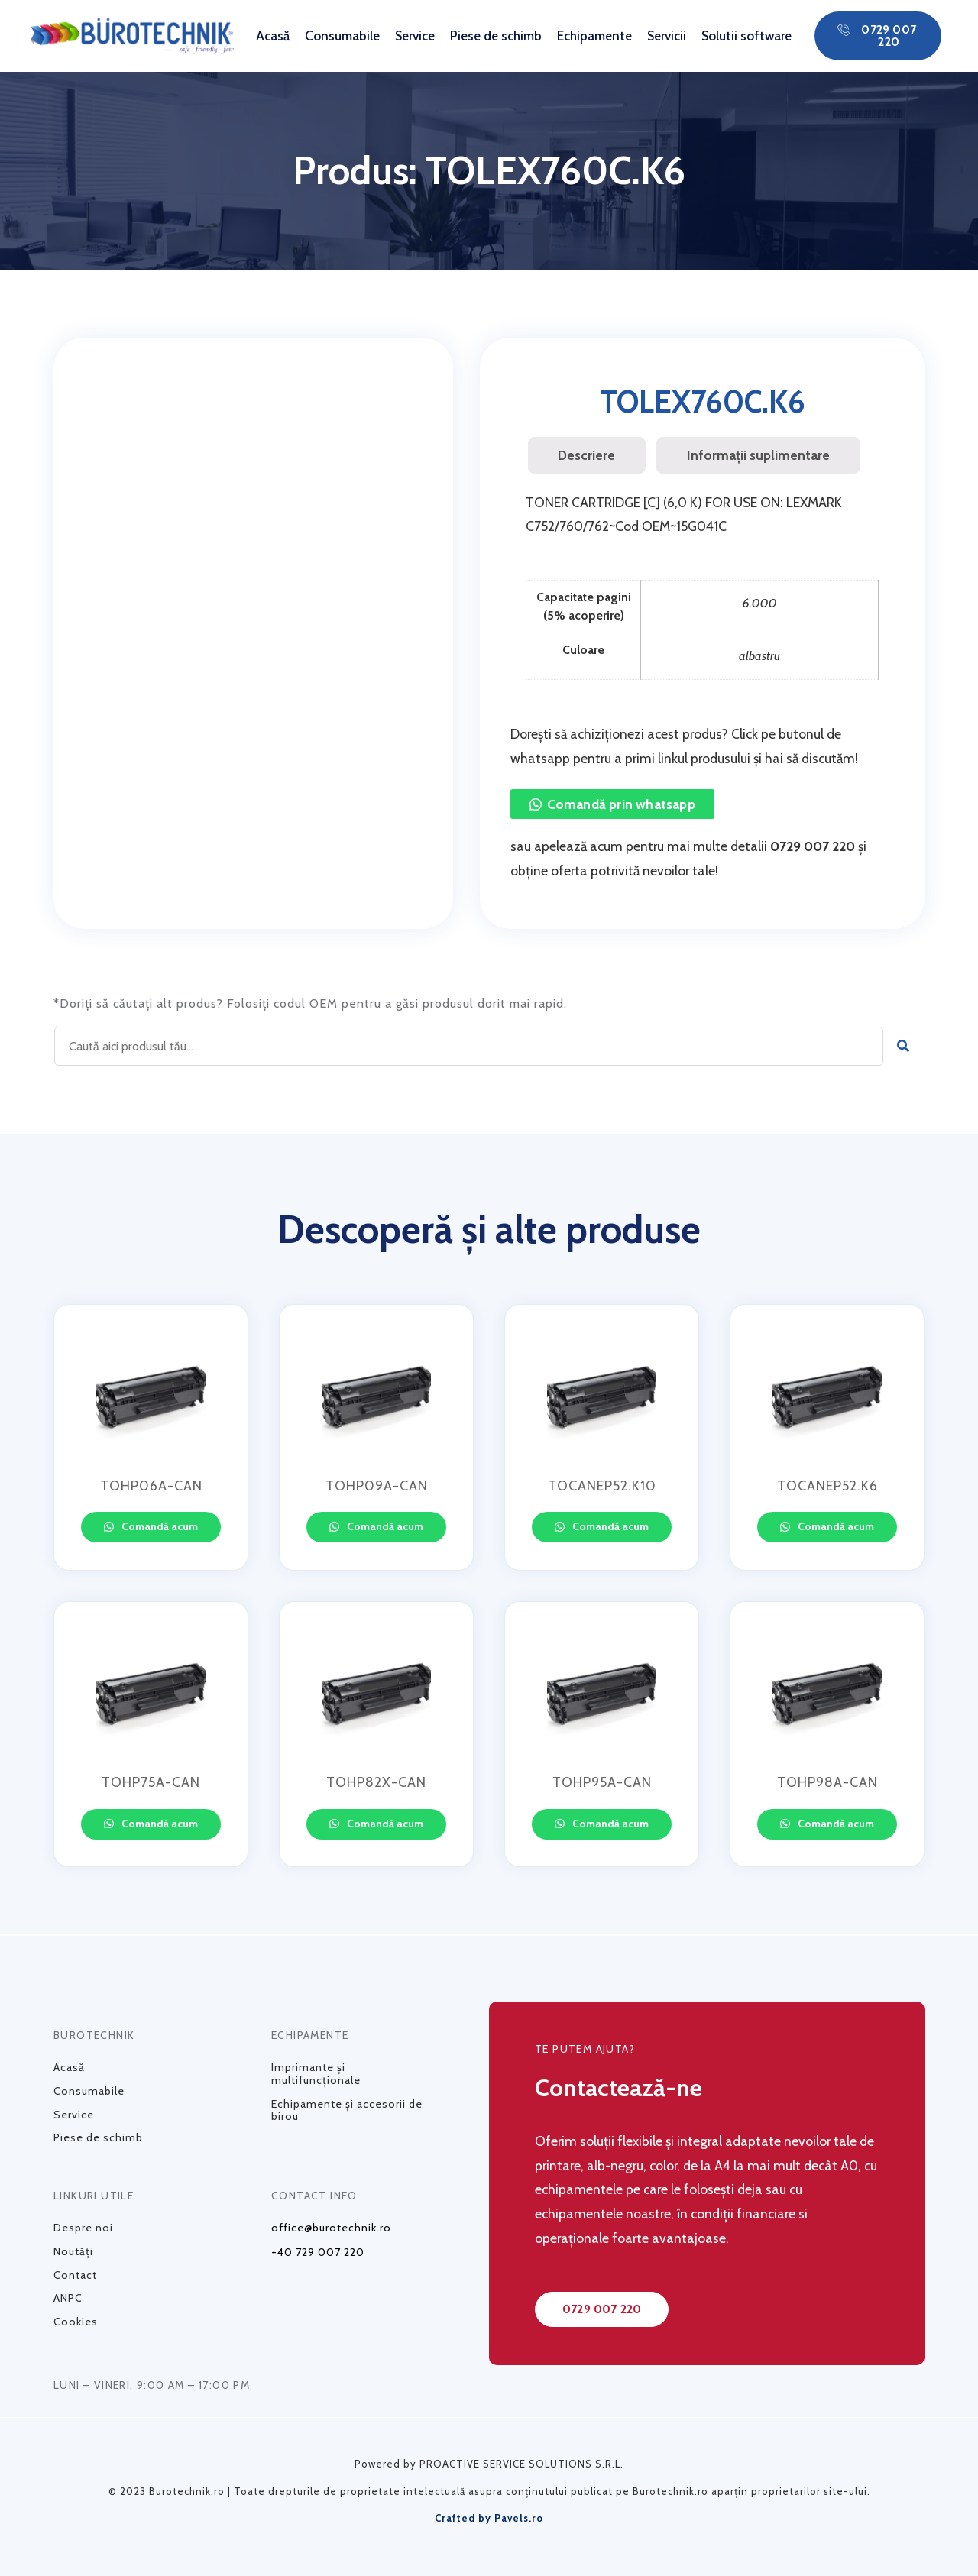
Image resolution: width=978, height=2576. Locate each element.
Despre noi (83, 2228)
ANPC (68, 2298)
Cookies (75, 2321)
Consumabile (342, 36)
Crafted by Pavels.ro (489, 2518)
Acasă (273, 36)
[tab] (587, 455)
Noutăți (73, 2251)
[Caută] (903, 1046)
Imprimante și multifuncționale (316, 2073)
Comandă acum (158, 1526)
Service (415, 36)
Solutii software (746, 36)
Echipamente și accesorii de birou (347, 2110)
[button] (877, 35)
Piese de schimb (496, 36)
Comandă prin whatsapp (621, 804)
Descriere (586, 455)
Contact (75, 2275)
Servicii (666, 36)
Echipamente (594, 36)
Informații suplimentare (758, 455)
